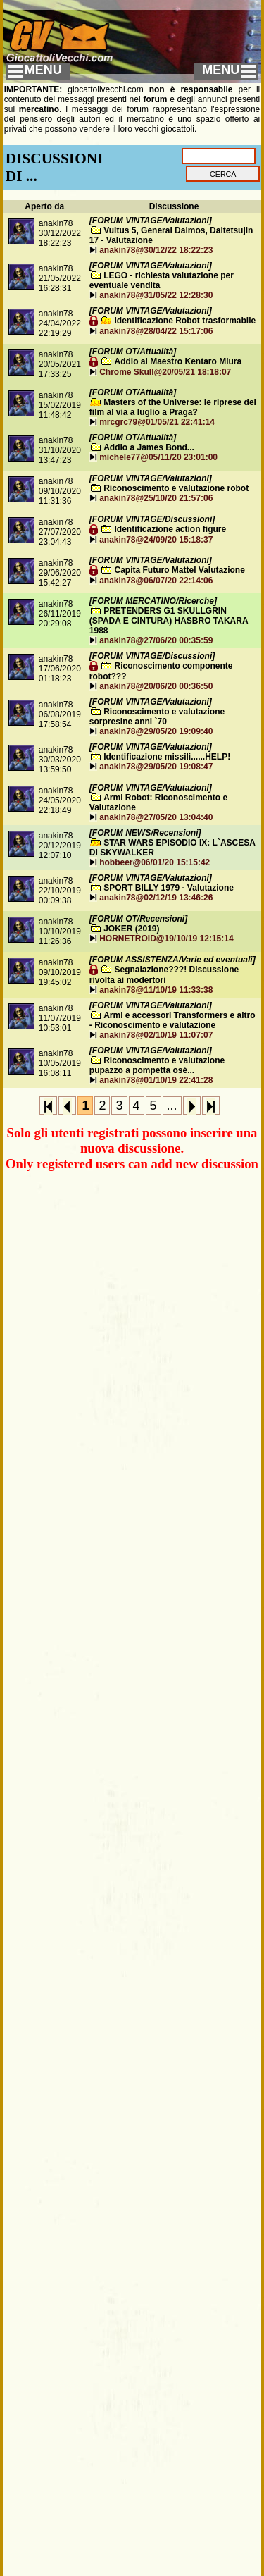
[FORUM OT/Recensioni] (138, 919)
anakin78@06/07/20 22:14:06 (156, 581)
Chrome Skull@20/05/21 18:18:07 (165, 372)
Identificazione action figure (171, 529)
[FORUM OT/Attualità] (132, 352)
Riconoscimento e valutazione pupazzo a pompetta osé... (157, 1065)
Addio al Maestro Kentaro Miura (178, 361)
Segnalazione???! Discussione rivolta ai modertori (164, 975)
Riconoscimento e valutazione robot (176, 488)
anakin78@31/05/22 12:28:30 (156, 295)
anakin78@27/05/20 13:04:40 (156, 817)
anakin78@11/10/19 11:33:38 (156, 990)
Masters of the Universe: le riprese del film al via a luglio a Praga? (172, 407)
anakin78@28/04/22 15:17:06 (156, 331)
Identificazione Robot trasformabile (185, 321)
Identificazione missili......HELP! (166, 757)
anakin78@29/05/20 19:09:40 (156, 731)
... (172, 1105)
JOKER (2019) (131, 929)
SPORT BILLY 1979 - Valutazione (168, 888)
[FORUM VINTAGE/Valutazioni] (150, 220)
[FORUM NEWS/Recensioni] (145, 833)
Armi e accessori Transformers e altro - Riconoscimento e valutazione (172, 1020)
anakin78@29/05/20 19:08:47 (156, 767)
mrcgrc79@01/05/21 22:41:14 (157, 422)
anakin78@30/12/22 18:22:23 (156, 250)
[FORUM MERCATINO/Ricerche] (153, 601)
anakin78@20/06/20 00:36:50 (156, 686)
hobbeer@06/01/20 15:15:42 (154, 862)
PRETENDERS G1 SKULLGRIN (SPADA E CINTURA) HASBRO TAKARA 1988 (168, 621)
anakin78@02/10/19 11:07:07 (156, 1035)
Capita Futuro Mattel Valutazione (180, 570)
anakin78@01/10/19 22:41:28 (156, 1080)
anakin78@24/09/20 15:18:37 (156, 540)
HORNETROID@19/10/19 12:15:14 (166, 938)
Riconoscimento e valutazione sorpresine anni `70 (157, 716)
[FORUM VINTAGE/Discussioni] (152, 519)
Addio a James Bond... (148, 447)
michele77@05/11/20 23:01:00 (158, 457)
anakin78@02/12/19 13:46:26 (156, 898)
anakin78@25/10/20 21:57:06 (156, 498)
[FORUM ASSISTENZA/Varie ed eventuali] (172, 960)
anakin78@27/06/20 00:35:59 (156, 640)
